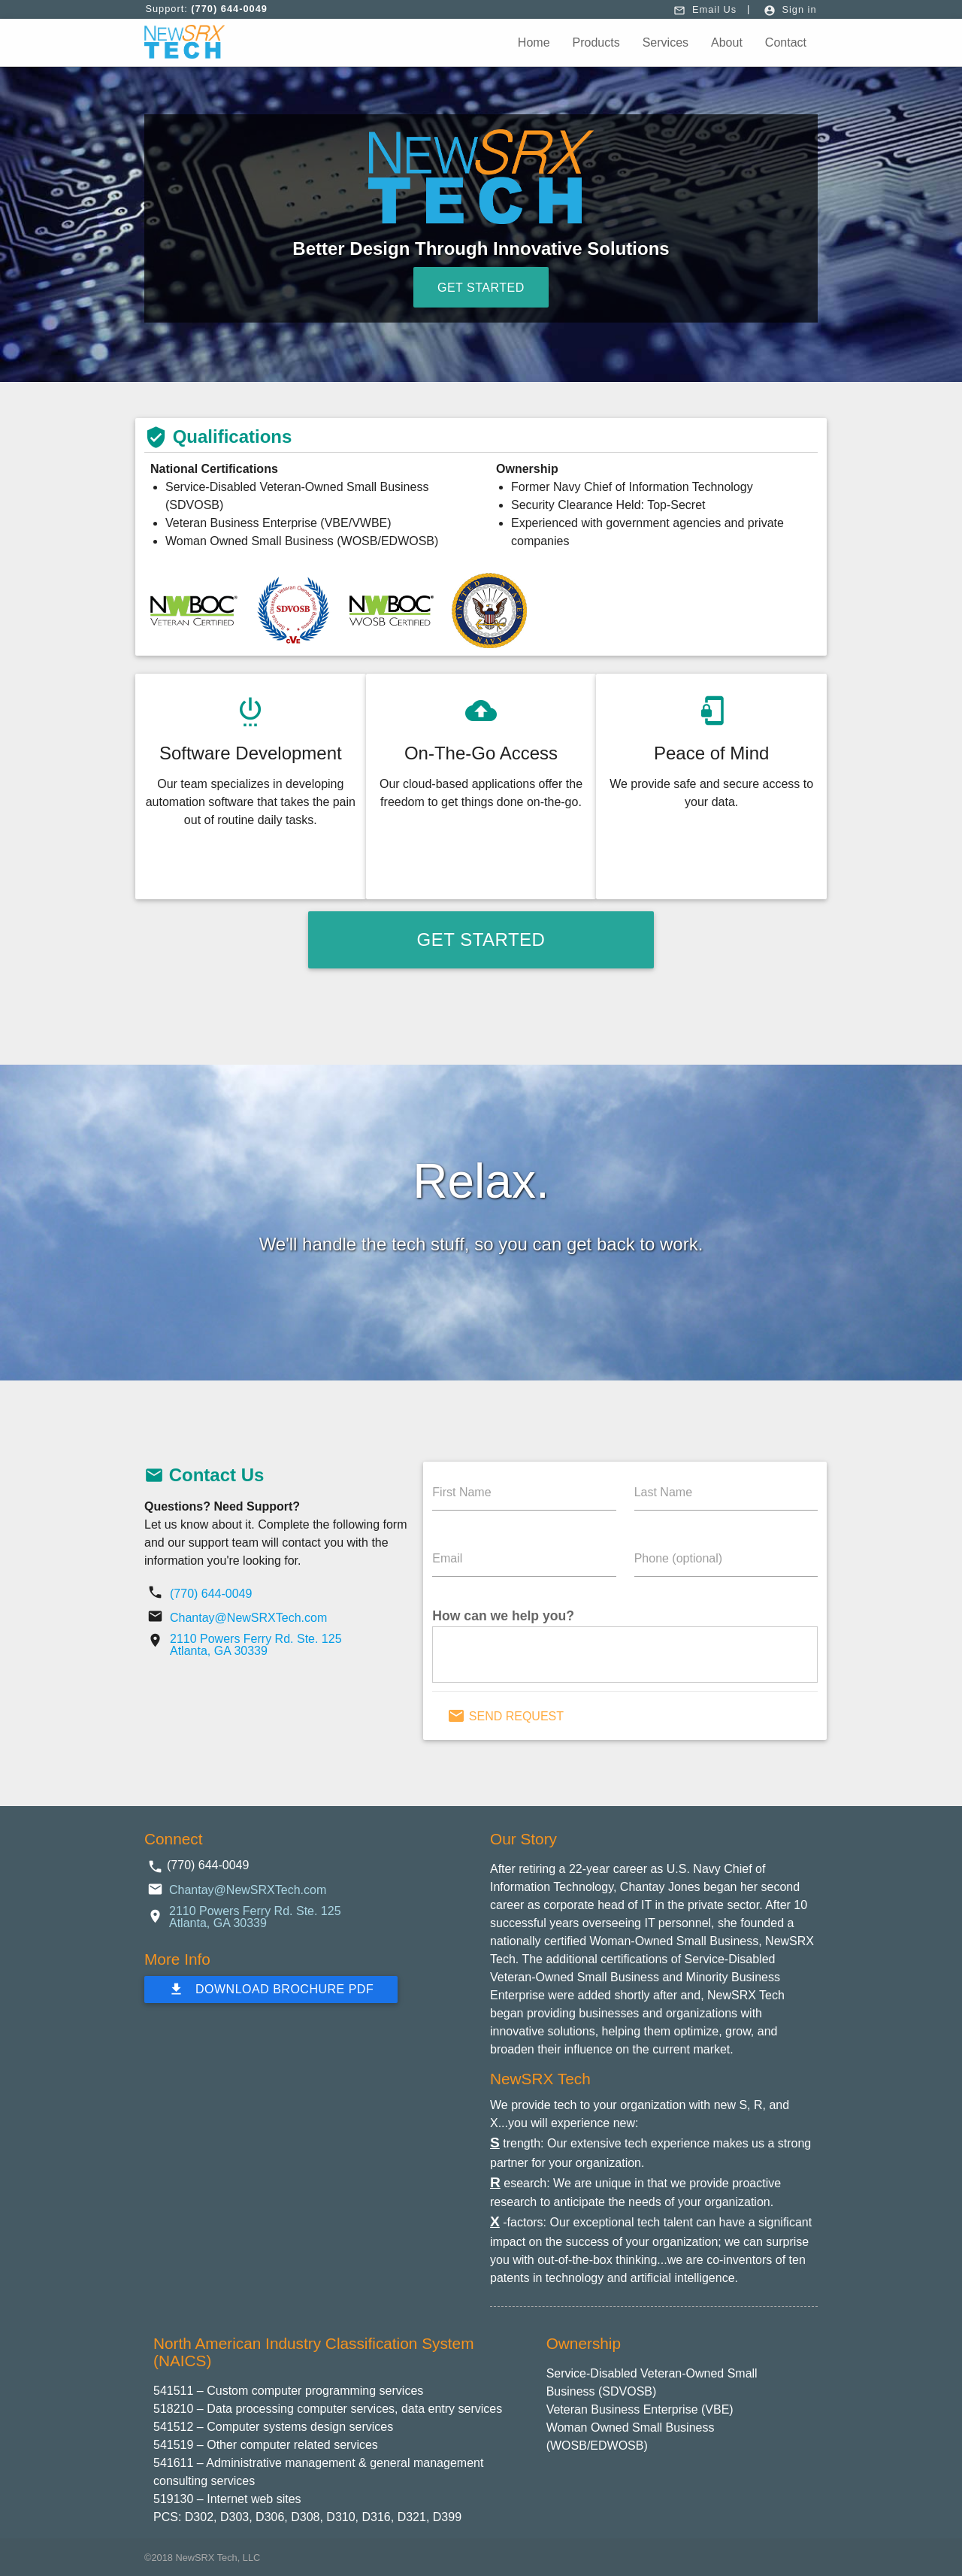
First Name (461, 1492)
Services (665, 42)
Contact (785, 42)
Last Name (663, 1492)
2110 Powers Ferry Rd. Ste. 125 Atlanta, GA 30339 (256, 1644)
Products (596, 42)
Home (534, 42)
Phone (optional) (678, 1558)
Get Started (481, 287)
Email (447, 1558)
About (727, 42)
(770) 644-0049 (211, 1593)
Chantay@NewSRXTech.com (248, 1617)
